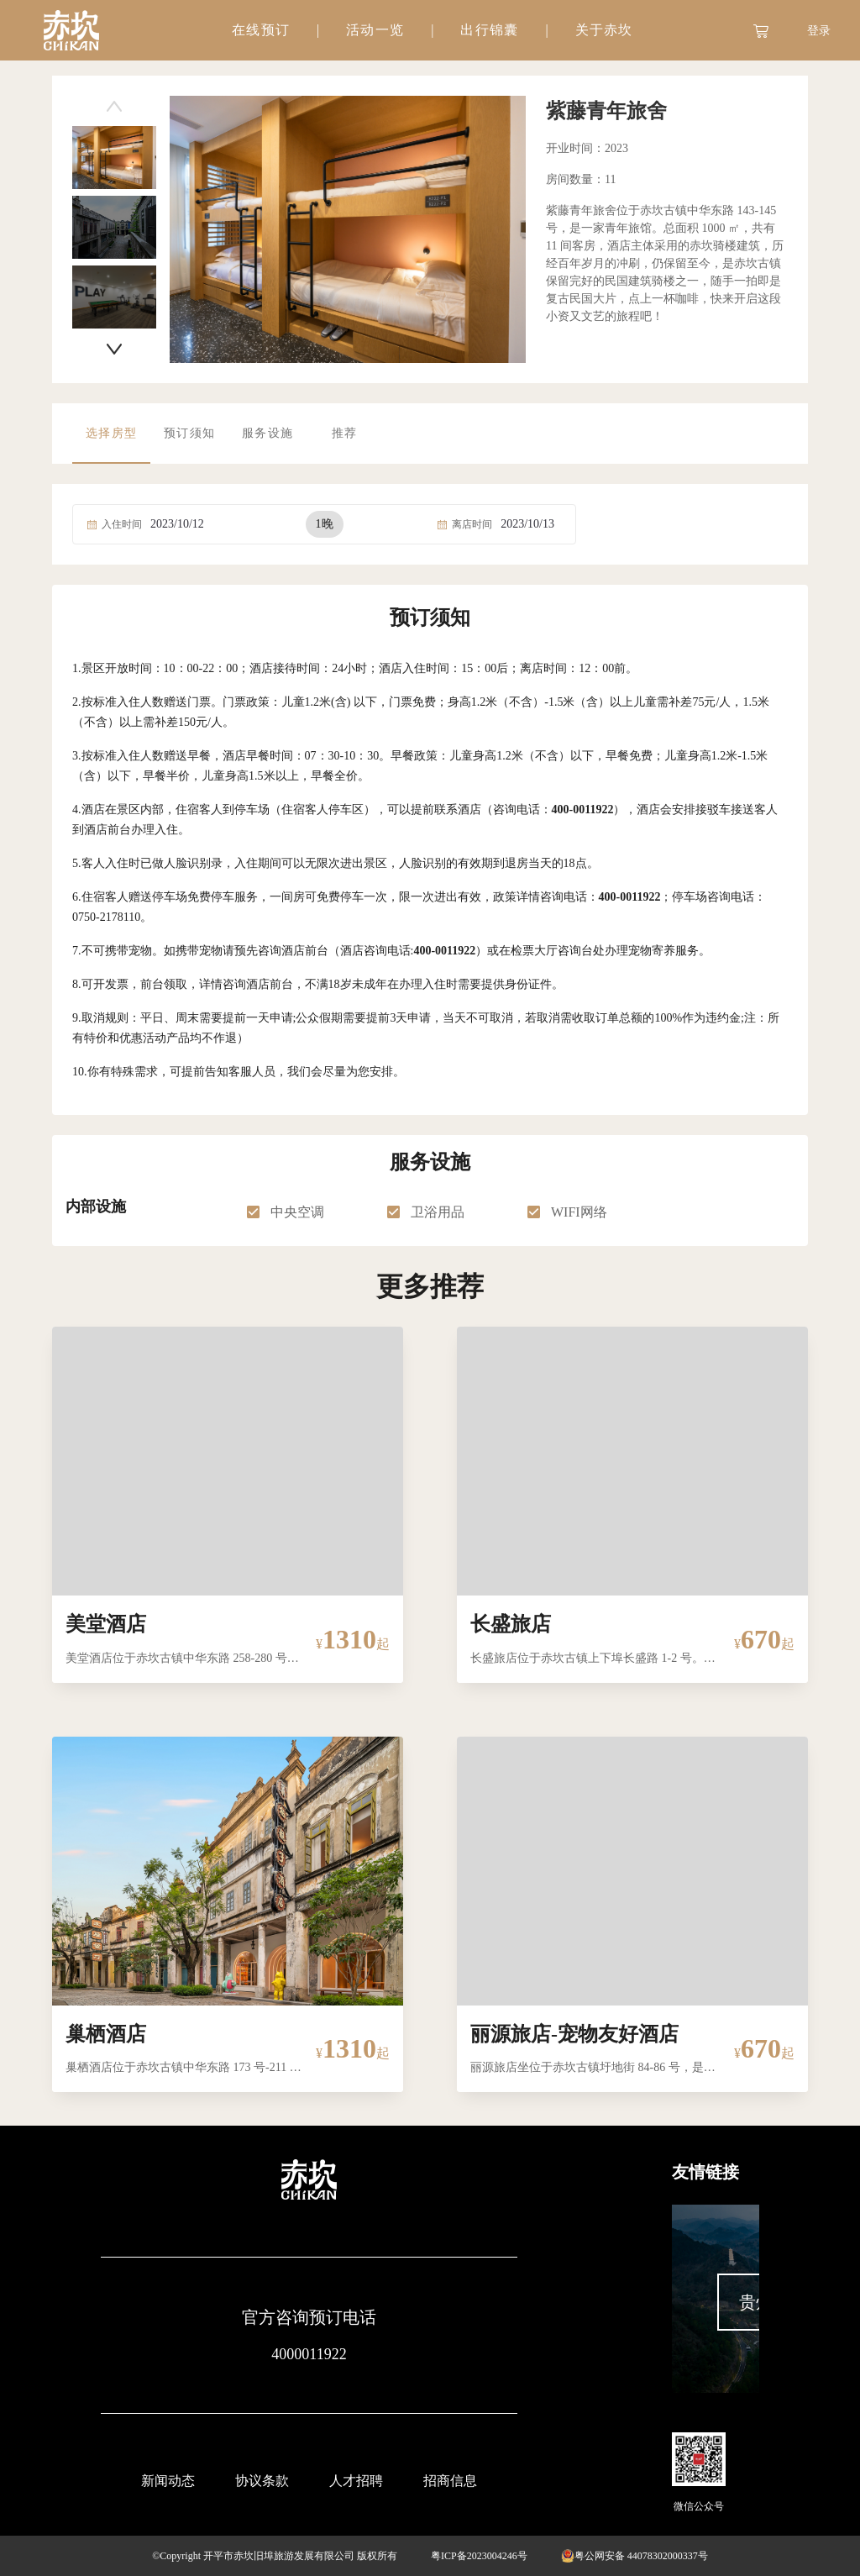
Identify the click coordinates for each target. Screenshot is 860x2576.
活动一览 (375, 30)
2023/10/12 (177, 524)
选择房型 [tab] (111, 433)
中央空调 (297, 1212)
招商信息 (450, 2480)
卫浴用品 (437, 1212)
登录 (819, 30)
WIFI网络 (579, 1212)
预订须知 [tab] (189, 433)
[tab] (260, 30)
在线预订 (261, 30)
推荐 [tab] (345, 433)
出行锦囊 (489, 30)
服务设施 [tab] (267, 433)
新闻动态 (168, 2480)
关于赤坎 (603, 30)
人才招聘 (356, 2480)
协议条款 (262, 2480)
